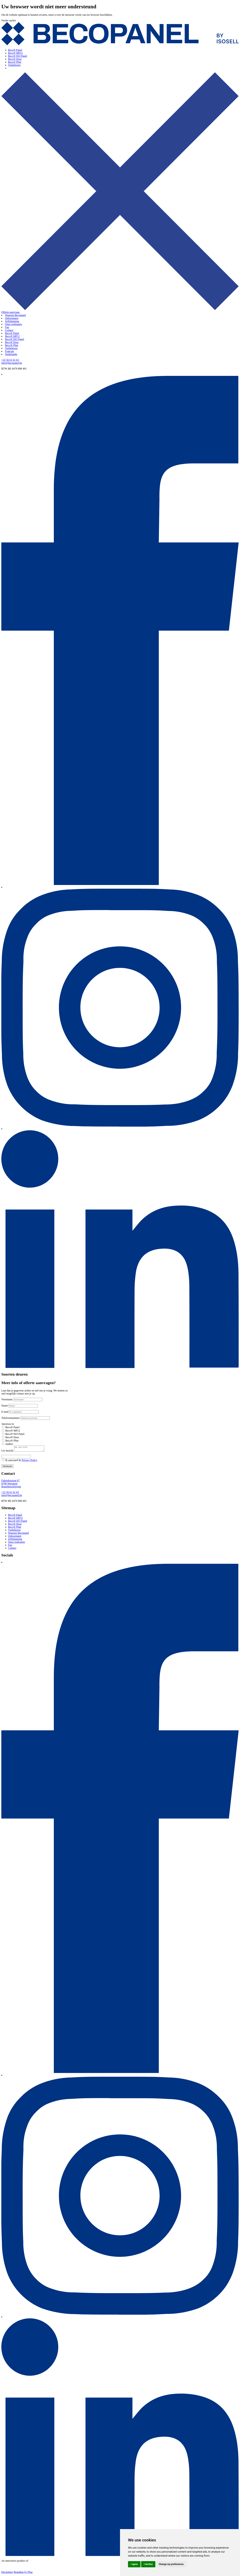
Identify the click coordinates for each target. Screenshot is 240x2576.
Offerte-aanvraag (10, 312)
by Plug (28, 2573)
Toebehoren (14, 65)
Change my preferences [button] (171, 2564)
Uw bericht (7, 1451)
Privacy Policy (29, 1461)
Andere (9, 1444)
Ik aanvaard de (21, 1461)
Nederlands (11, 354)
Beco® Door (15, 59)
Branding (19, 2573)
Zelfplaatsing (12, 321)
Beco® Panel (15, 50)
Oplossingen (11, 318)
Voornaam (6, 1399)
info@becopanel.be (11, 363)
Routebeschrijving (11, 1487)
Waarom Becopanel (15, 315)
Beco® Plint (14, 62)
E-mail (5, 1411)
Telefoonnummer (10, 1417)
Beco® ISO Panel (17, 56)
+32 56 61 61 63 (10, 360)
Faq (7, 327)
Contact (9, 330)
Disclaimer (7, 2573)
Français (9, 351)
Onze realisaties (13, 324)
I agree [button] (134, 2564)
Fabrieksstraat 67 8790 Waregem (10, 1483)
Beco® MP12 (15, 53)
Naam (4, 1405)
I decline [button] (148, 2564)
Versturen (7, 1467)
